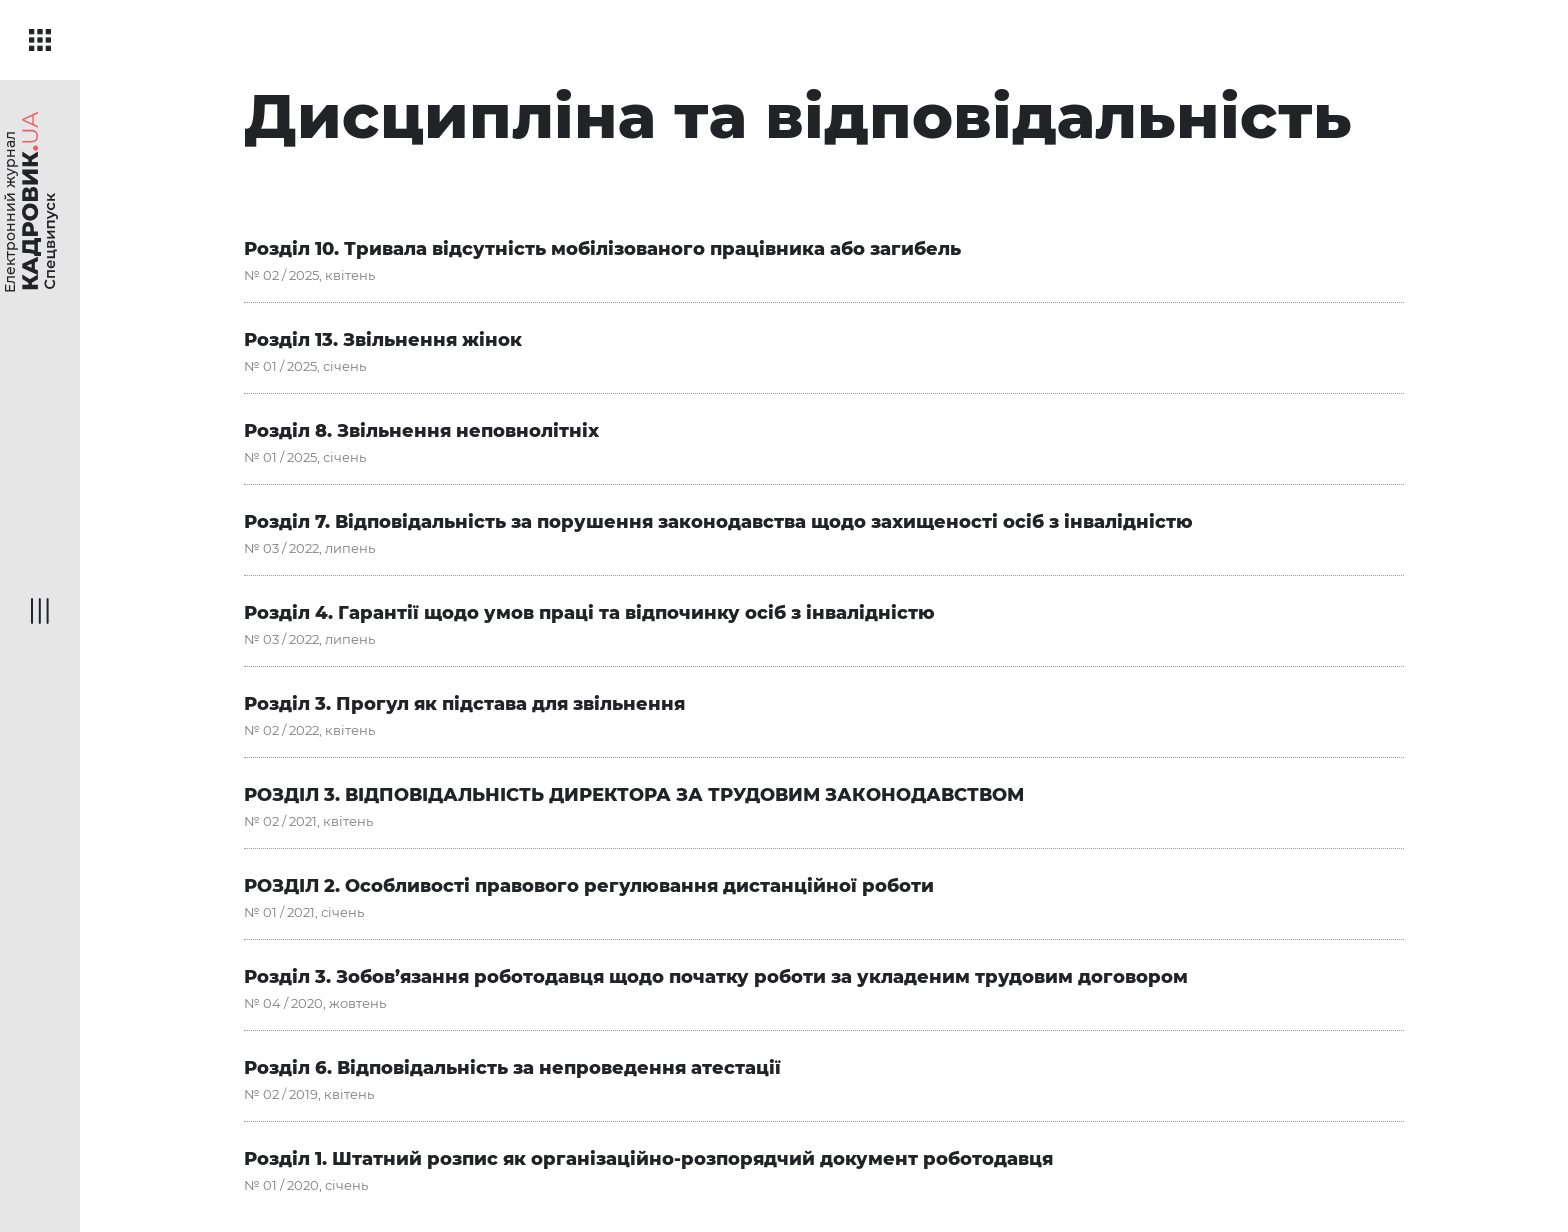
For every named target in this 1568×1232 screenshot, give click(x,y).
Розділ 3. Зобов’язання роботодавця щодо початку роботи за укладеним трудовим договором (716, 977)
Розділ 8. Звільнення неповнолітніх (421, 431)
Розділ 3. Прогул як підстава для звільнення (464, 704)
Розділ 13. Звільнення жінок (383, 340)
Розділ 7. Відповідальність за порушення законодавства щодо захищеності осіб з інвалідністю (718, 522)
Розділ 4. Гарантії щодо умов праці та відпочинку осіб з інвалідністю (589, 613)
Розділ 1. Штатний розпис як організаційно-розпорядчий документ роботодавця (648, 1159)
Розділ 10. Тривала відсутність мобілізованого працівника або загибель (602, 249)
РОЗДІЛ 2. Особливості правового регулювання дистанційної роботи (589, 886)
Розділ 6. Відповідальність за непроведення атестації (512, 1068)
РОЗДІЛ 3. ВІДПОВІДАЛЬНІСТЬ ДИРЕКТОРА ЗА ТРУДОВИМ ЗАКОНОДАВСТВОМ (634, 795)
